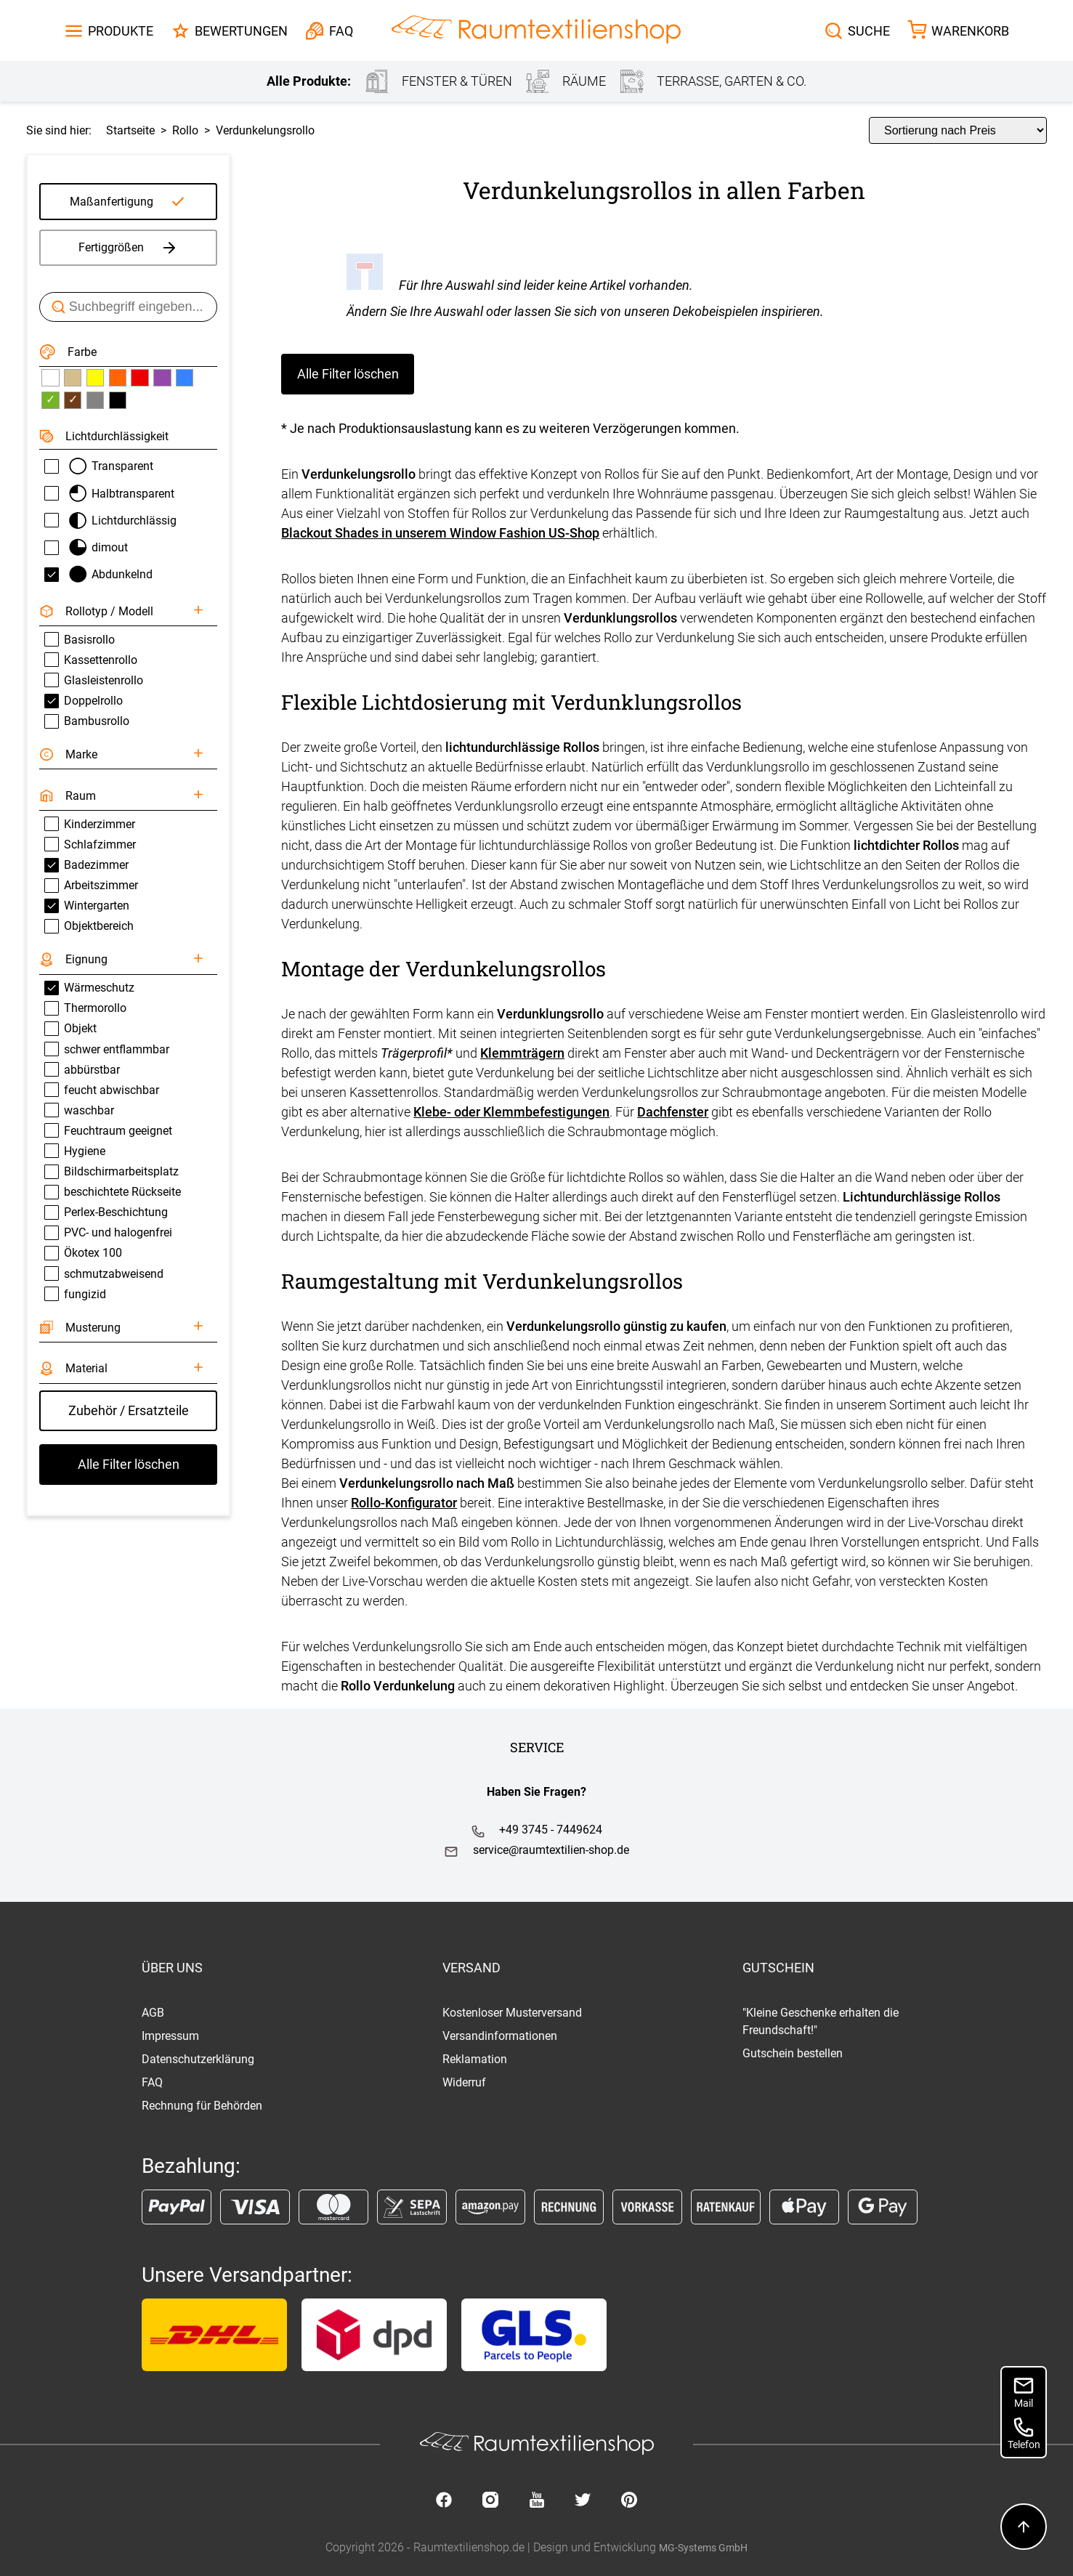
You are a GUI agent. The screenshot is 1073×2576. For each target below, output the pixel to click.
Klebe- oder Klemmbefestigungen (511, 1111)
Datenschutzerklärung (198, 2059)
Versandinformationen (499, 2036)
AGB (153, 2013)
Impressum (170, 2036)
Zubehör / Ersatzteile (128, 1410)
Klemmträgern (522, 1053)
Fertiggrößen (128, 247)
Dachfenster (672, 1111)
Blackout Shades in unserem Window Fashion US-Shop (440, 532)
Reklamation (474, 2059)
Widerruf (464, 2082)
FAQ (152, 2082)
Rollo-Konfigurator (404, 1502)
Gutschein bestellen (792, 2053)
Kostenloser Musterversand (512, 2013)
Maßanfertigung (111, 201)
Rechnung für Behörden (202, 2106)
